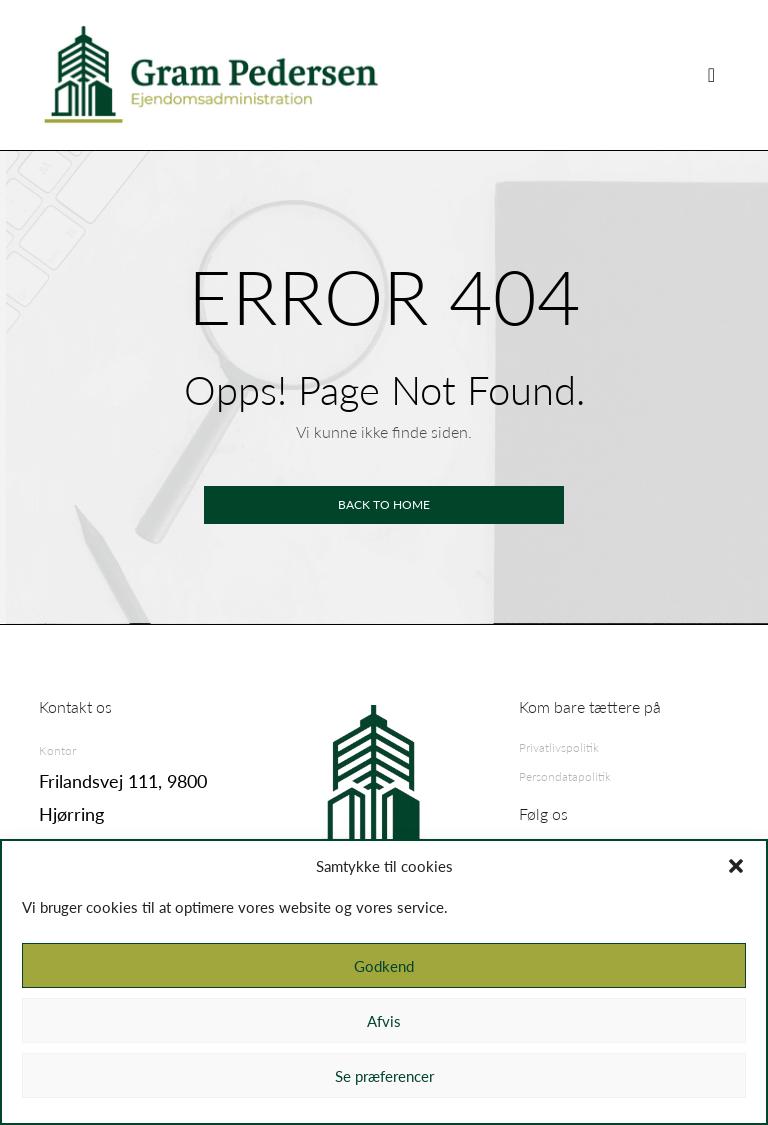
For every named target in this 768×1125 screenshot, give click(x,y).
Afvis (384, 1021)
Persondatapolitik (565, 776)
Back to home (384, 504)
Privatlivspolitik (559, 747)
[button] (736, 866)
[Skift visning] (711, 74)
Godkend (384, 966)
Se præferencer (384, 1076)
